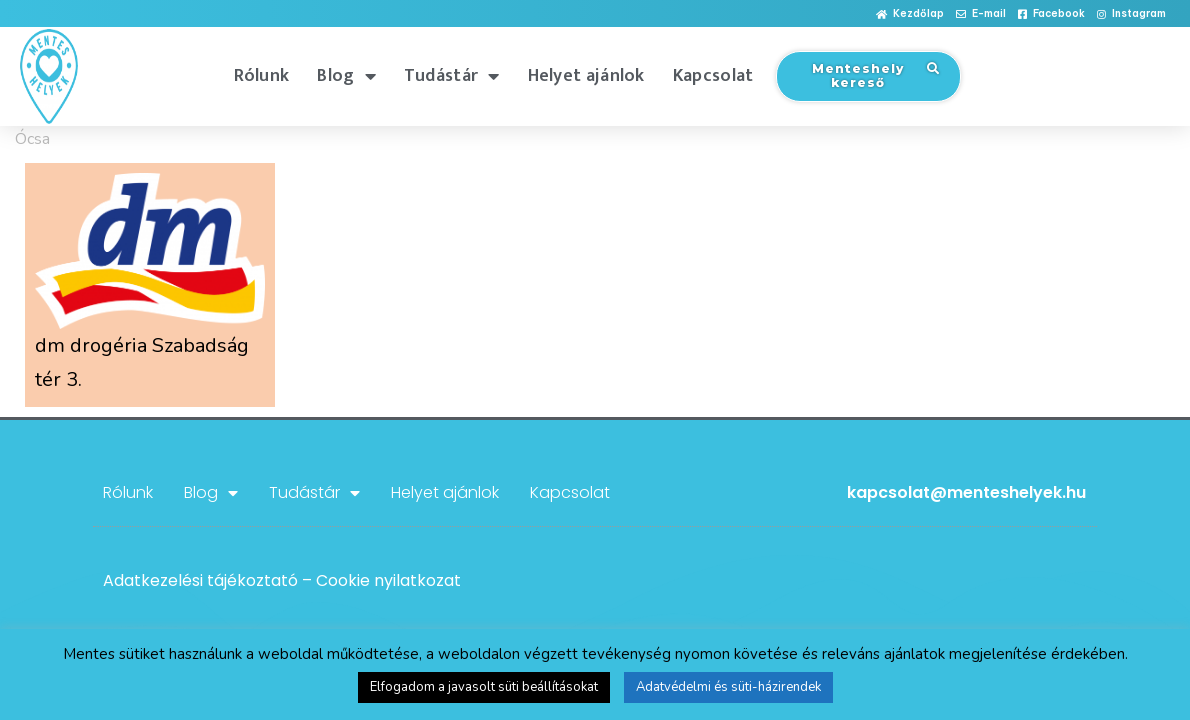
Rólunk (262, 76)
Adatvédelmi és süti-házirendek (728, 687)
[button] (910, 14)
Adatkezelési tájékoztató (200, 580)
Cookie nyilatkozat (388, 580)
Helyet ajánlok (586, 76)
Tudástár (452, 76)
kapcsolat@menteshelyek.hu (966, 492)
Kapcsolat (713, 76)
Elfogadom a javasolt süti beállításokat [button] (484, 687)
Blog (346, 76)
